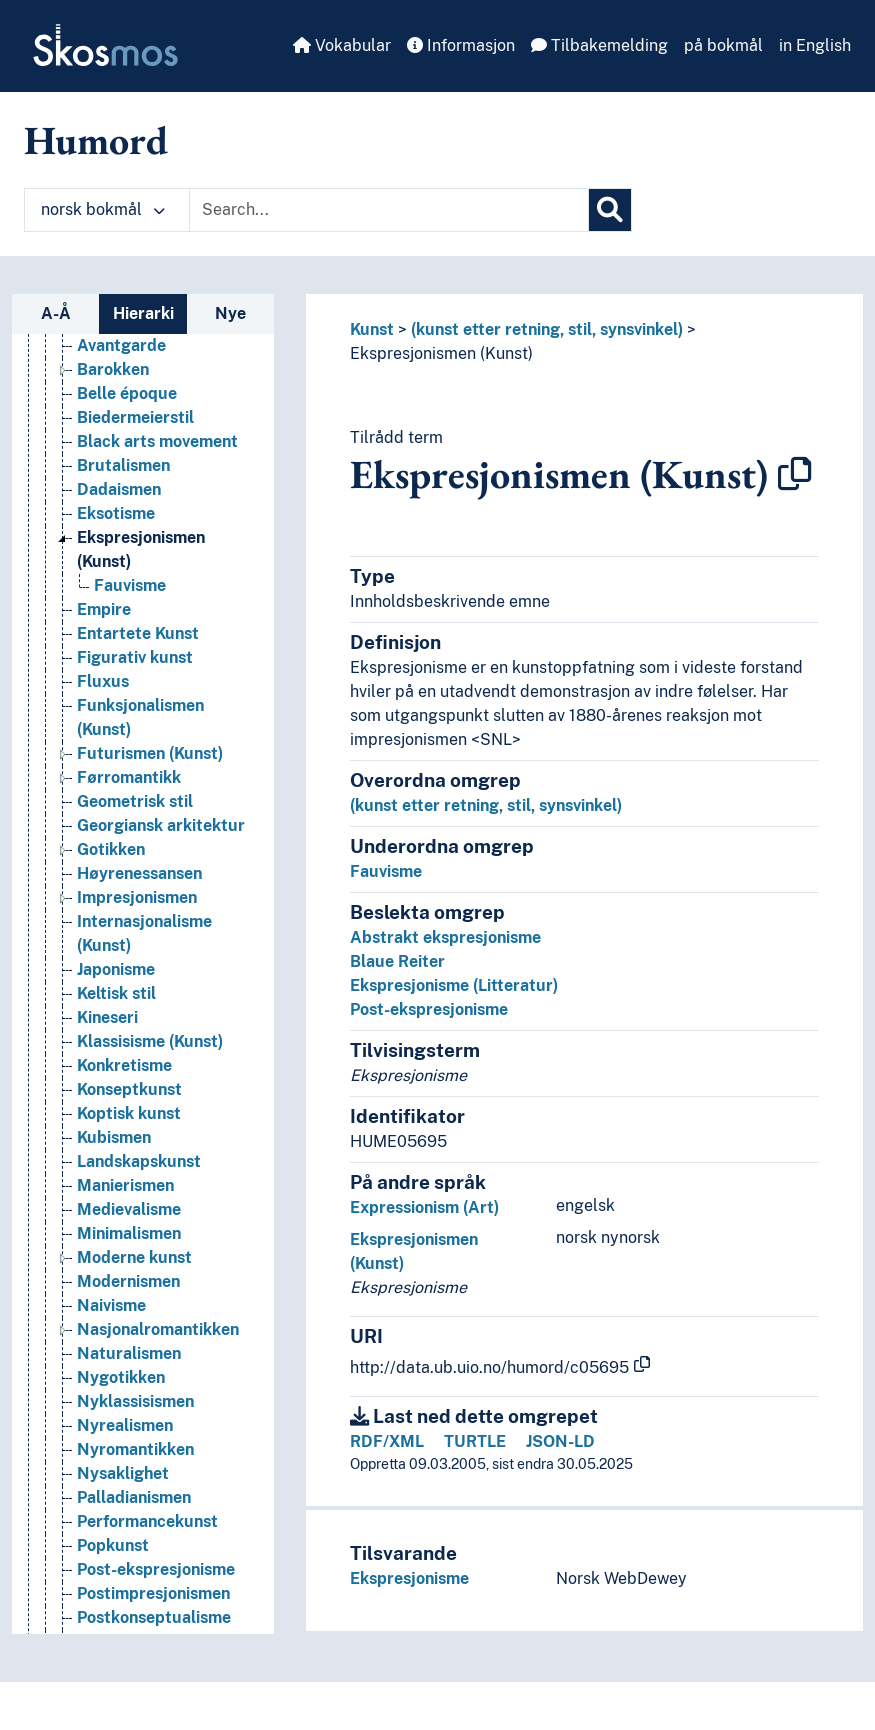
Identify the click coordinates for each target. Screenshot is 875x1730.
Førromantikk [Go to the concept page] (129, 777)
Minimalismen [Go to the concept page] (129, 1233)
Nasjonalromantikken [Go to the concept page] (158, 1329)
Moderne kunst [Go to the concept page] (134, 1257)
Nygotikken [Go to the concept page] (121, 1377)
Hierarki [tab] (143, 313)
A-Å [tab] (56, 313)
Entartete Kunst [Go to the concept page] (138, 633)
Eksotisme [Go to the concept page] (116, 513)
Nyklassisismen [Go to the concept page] (135, 1401)
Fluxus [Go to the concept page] (103, 681)
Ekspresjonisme (409, 1578)
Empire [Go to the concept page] (104, 609)
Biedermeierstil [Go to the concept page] (135, 417)
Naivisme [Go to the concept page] (111, 1305)
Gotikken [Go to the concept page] (111, 849)
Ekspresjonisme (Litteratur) (454, 985)
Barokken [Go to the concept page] (113, 369)
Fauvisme (386, 871)
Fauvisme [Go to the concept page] (130, 585)
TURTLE (475, 1441)
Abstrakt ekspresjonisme (445, 937)
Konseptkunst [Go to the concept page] (129, 1089)
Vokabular (342, 45)
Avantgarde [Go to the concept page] (121, 345)
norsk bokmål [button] (103, 209)
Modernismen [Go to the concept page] (128, 1281)
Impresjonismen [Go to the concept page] (137, 897)
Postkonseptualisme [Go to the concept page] (154, 1617)
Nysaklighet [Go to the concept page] (123, 1473)
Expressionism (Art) (424, 1207)
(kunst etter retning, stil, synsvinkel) (547, 329)
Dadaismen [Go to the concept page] (119, 489)
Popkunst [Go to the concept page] (113, 1545)
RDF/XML (387, 1441)
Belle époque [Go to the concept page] (127, 393)
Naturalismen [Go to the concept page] (129, 1353)
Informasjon (461, 45)
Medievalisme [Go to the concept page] (129, 1209)
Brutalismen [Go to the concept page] (123, 465)
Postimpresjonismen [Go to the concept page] (153, 1593)
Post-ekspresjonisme (429, 1009)
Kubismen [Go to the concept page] (114, 1137)
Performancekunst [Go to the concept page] (147, 1521)
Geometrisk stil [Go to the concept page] (135, 801)
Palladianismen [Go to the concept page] (134, 1497)
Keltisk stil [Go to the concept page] (116, 993)
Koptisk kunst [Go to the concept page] (129, 1113)
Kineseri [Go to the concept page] (107, 1017)
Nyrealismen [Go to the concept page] (125, 1425)
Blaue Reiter (397, 961)
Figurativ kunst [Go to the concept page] (135, 657)
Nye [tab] (230, 313)
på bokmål (723, 45)
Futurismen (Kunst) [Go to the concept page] (150, 753)
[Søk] (610, 210)
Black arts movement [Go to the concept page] (157, 441)
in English (815, 45)
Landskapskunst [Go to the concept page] (139, 1161)
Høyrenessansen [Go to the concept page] (139, 873)
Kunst (372, 329)
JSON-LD (560, 1441)
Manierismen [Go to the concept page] (125, 1185)
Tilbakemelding (599, 45)
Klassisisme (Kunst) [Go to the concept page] (150, 1041)
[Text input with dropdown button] (389, 210)
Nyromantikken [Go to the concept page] (135, 1449)
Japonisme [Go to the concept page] (116, 969)
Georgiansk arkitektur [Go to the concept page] (161, 825)
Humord (96, 140)
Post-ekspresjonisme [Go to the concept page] (156, 1569)
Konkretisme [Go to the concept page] (124, 1065)
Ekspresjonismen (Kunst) (441, 353)
